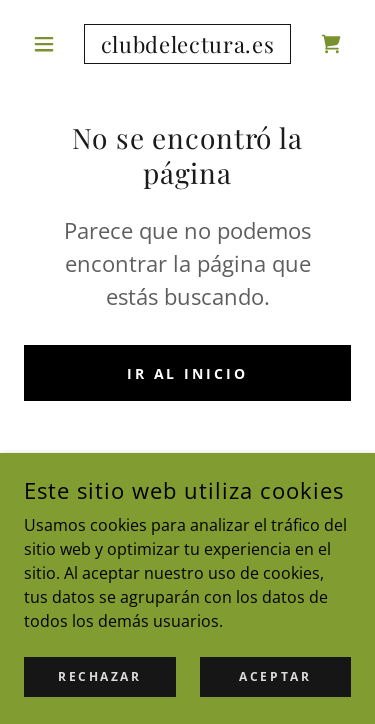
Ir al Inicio (188, 373)
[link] (187, 44)
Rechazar (100, 676)
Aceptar (275, 676)
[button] (48, 44)
